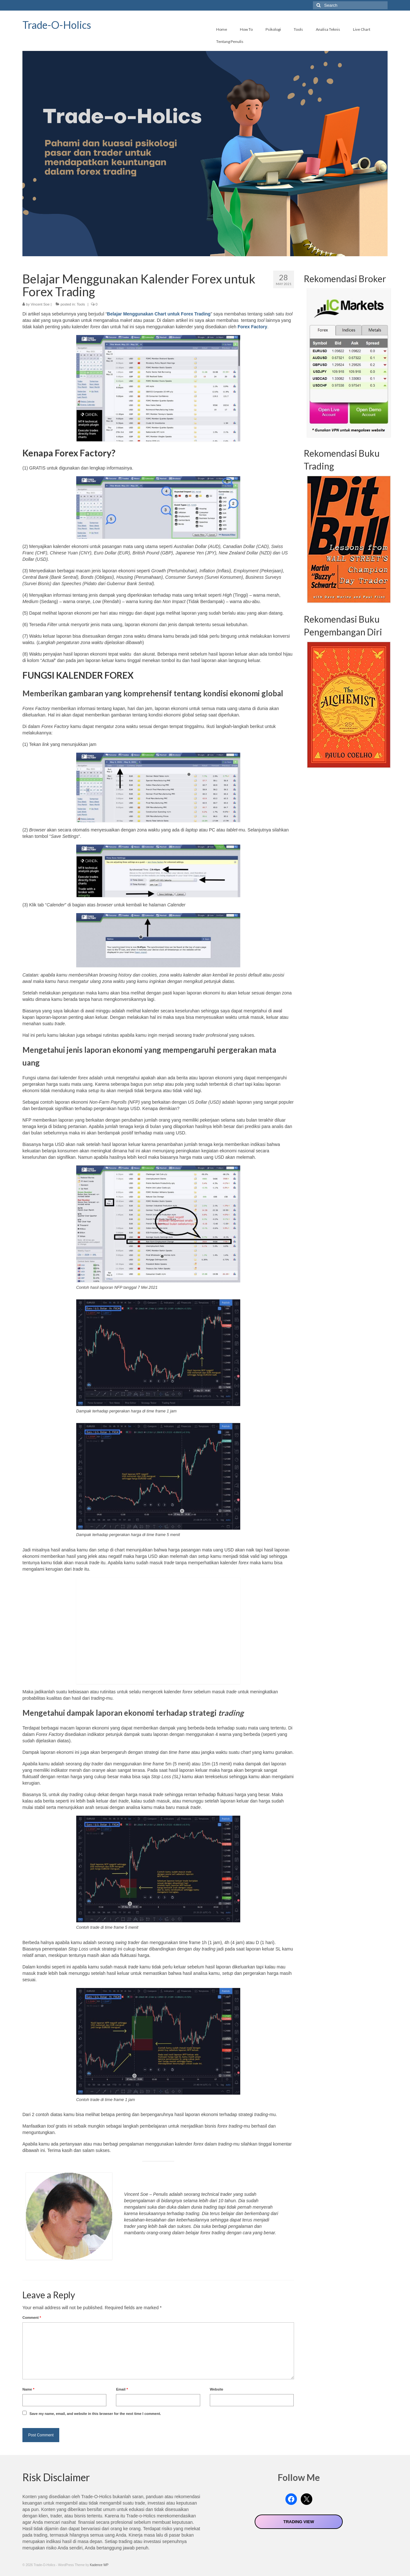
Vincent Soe (40, 304)
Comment (31, 2317)
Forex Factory (252, 326)
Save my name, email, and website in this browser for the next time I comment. (95, 2414)
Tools (81, 304)
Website (216, 2389)
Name (28, 2389)
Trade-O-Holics (56, 25)
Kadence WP (99, 2565)
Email (122, 2389)
